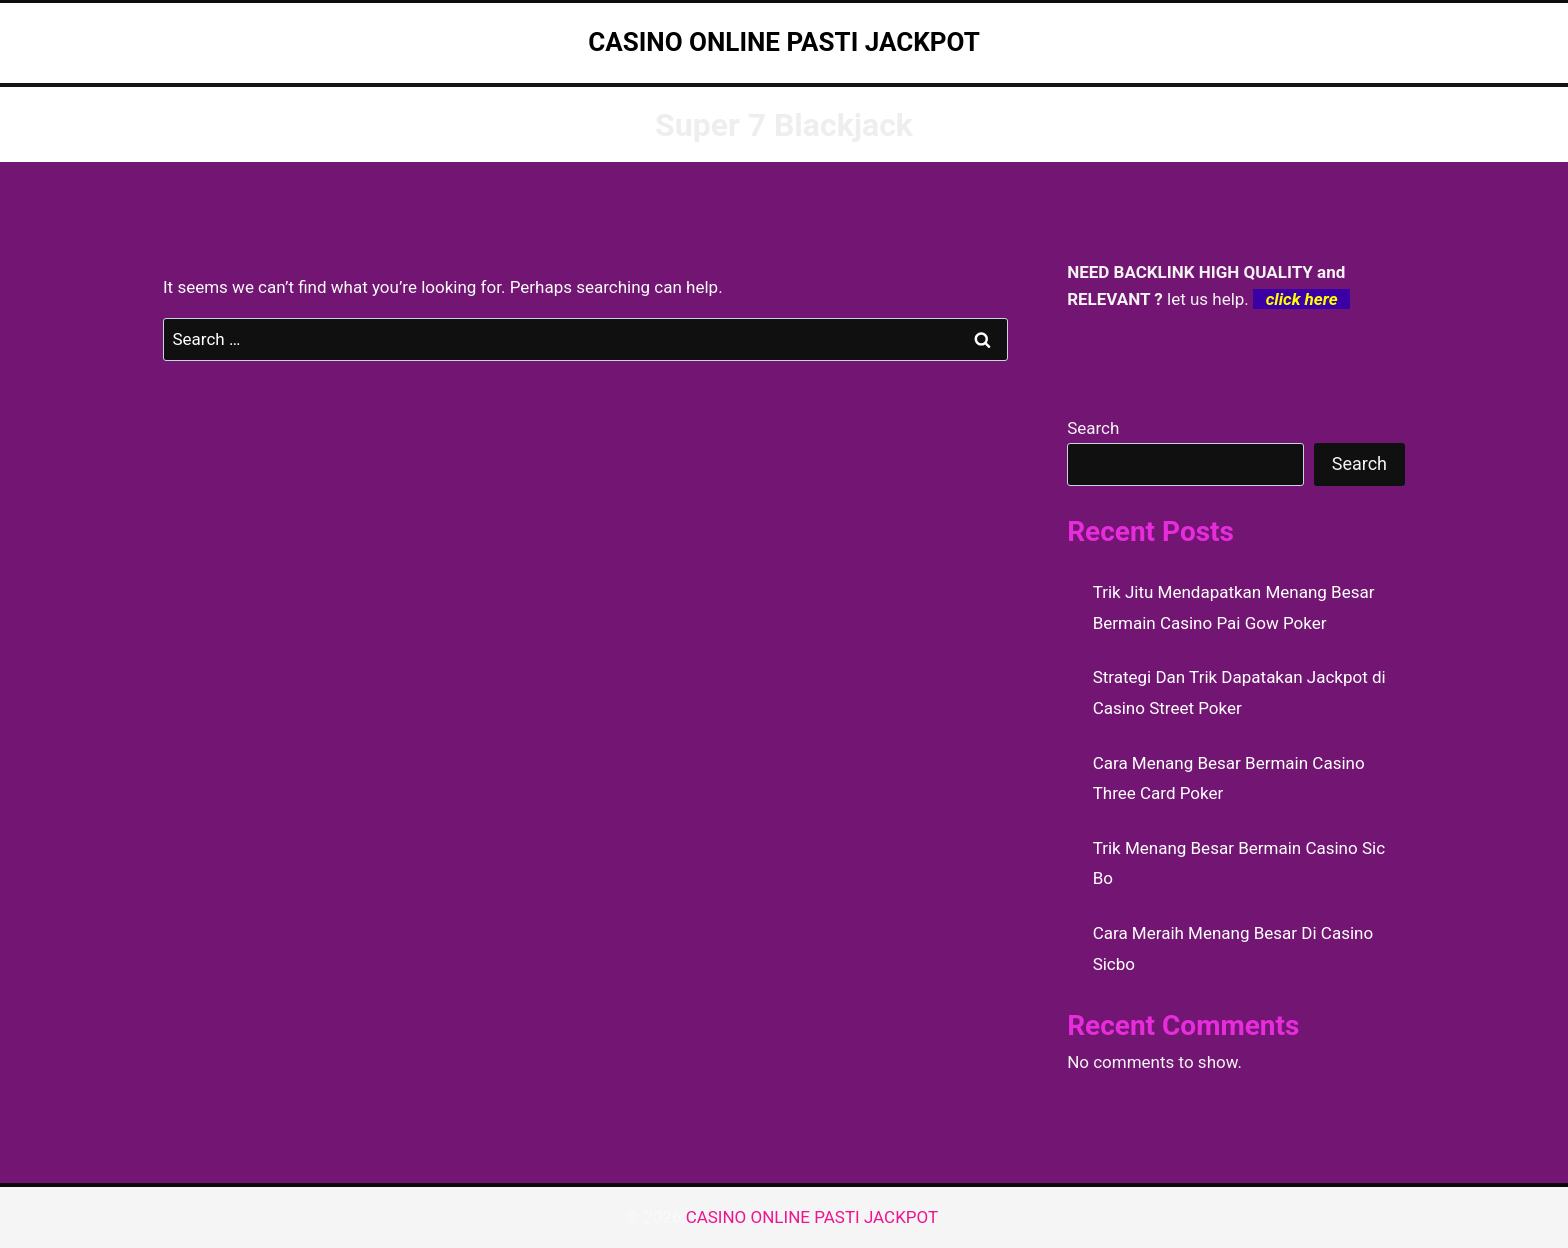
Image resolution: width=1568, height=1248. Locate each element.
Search (1093, 428)
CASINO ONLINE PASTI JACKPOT (814, 1217)
